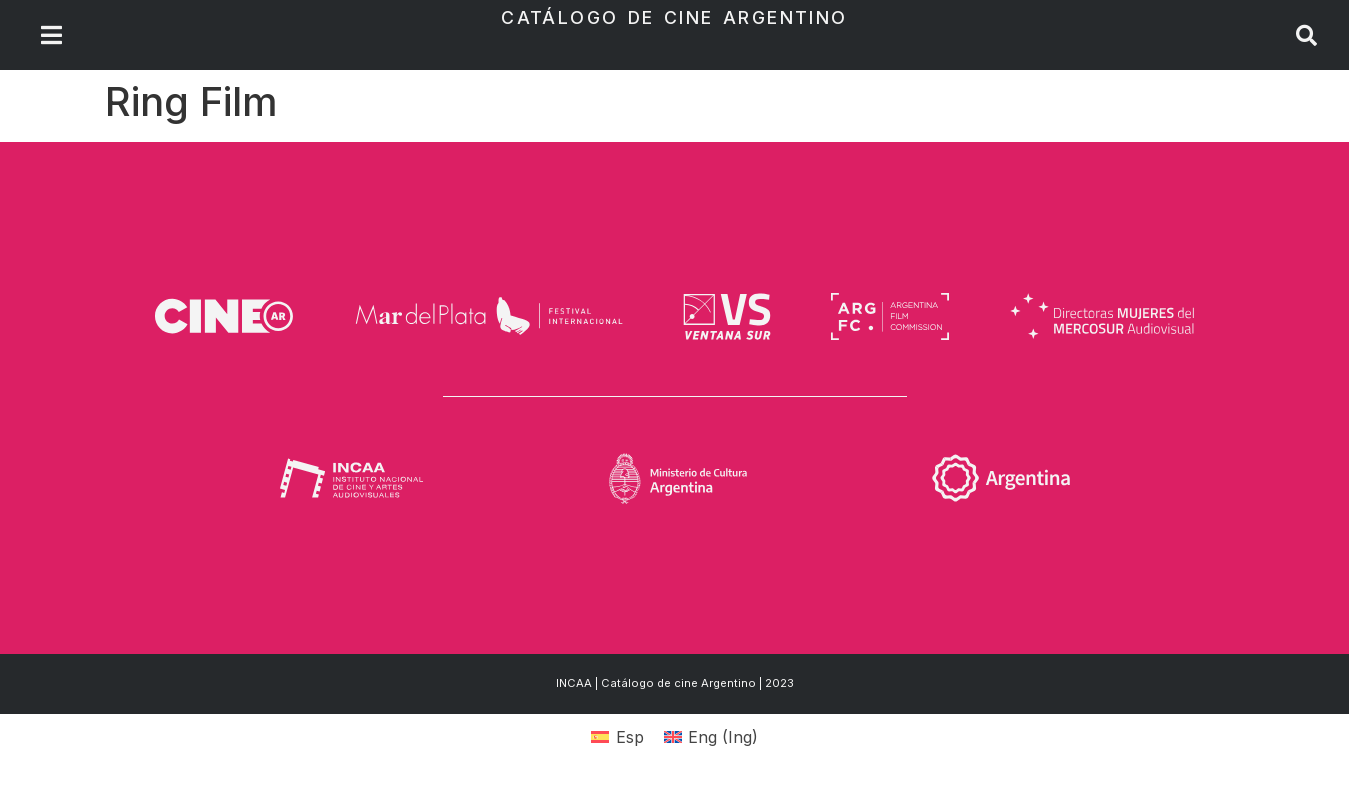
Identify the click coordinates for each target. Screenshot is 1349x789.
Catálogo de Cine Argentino (674, 17)
